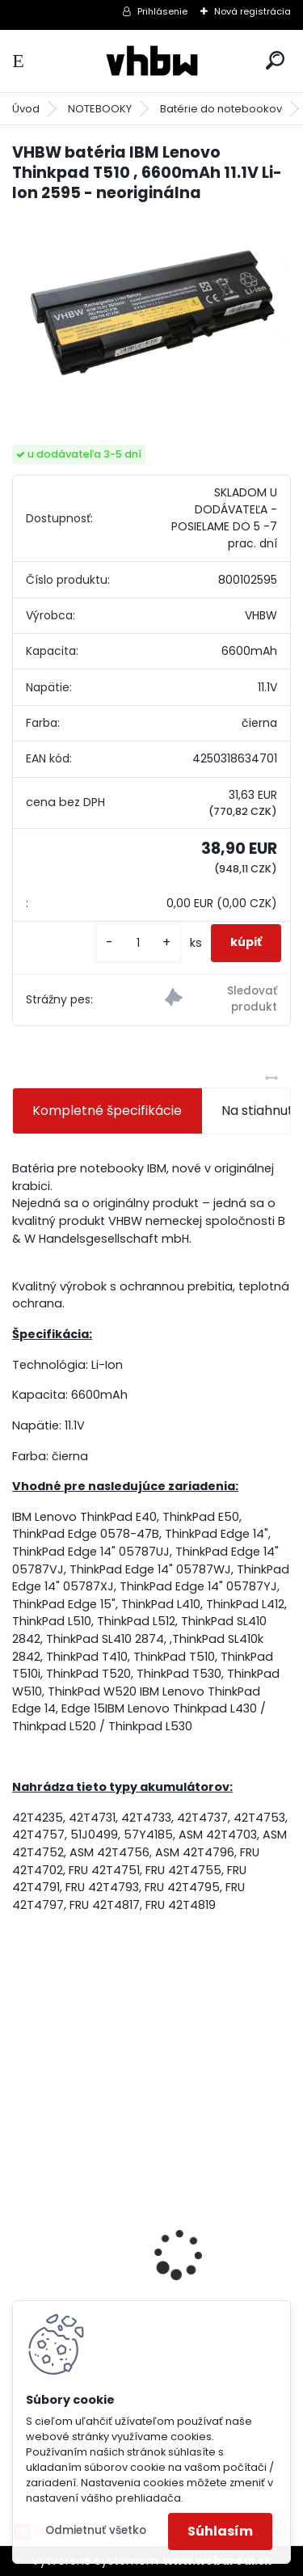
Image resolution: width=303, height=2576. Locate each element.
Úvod (26, 108)
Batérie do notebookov (221, 108)
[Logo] (151, 61)
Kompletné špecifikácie (107, 1110)
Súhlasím (220, 2531)
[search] (275, 60)
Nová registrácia (252, 11)
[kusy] (138, 943)
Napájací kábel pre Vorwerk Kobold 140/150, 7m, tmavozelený (134, 2290)
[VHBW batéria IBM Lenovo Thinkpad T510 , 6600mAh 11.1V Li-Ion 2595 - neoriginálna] (151, 310)
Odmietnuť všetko (95, 2530)
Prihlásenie (162, 11)
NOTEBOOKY (100, 108)
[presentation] (21, 2226)
